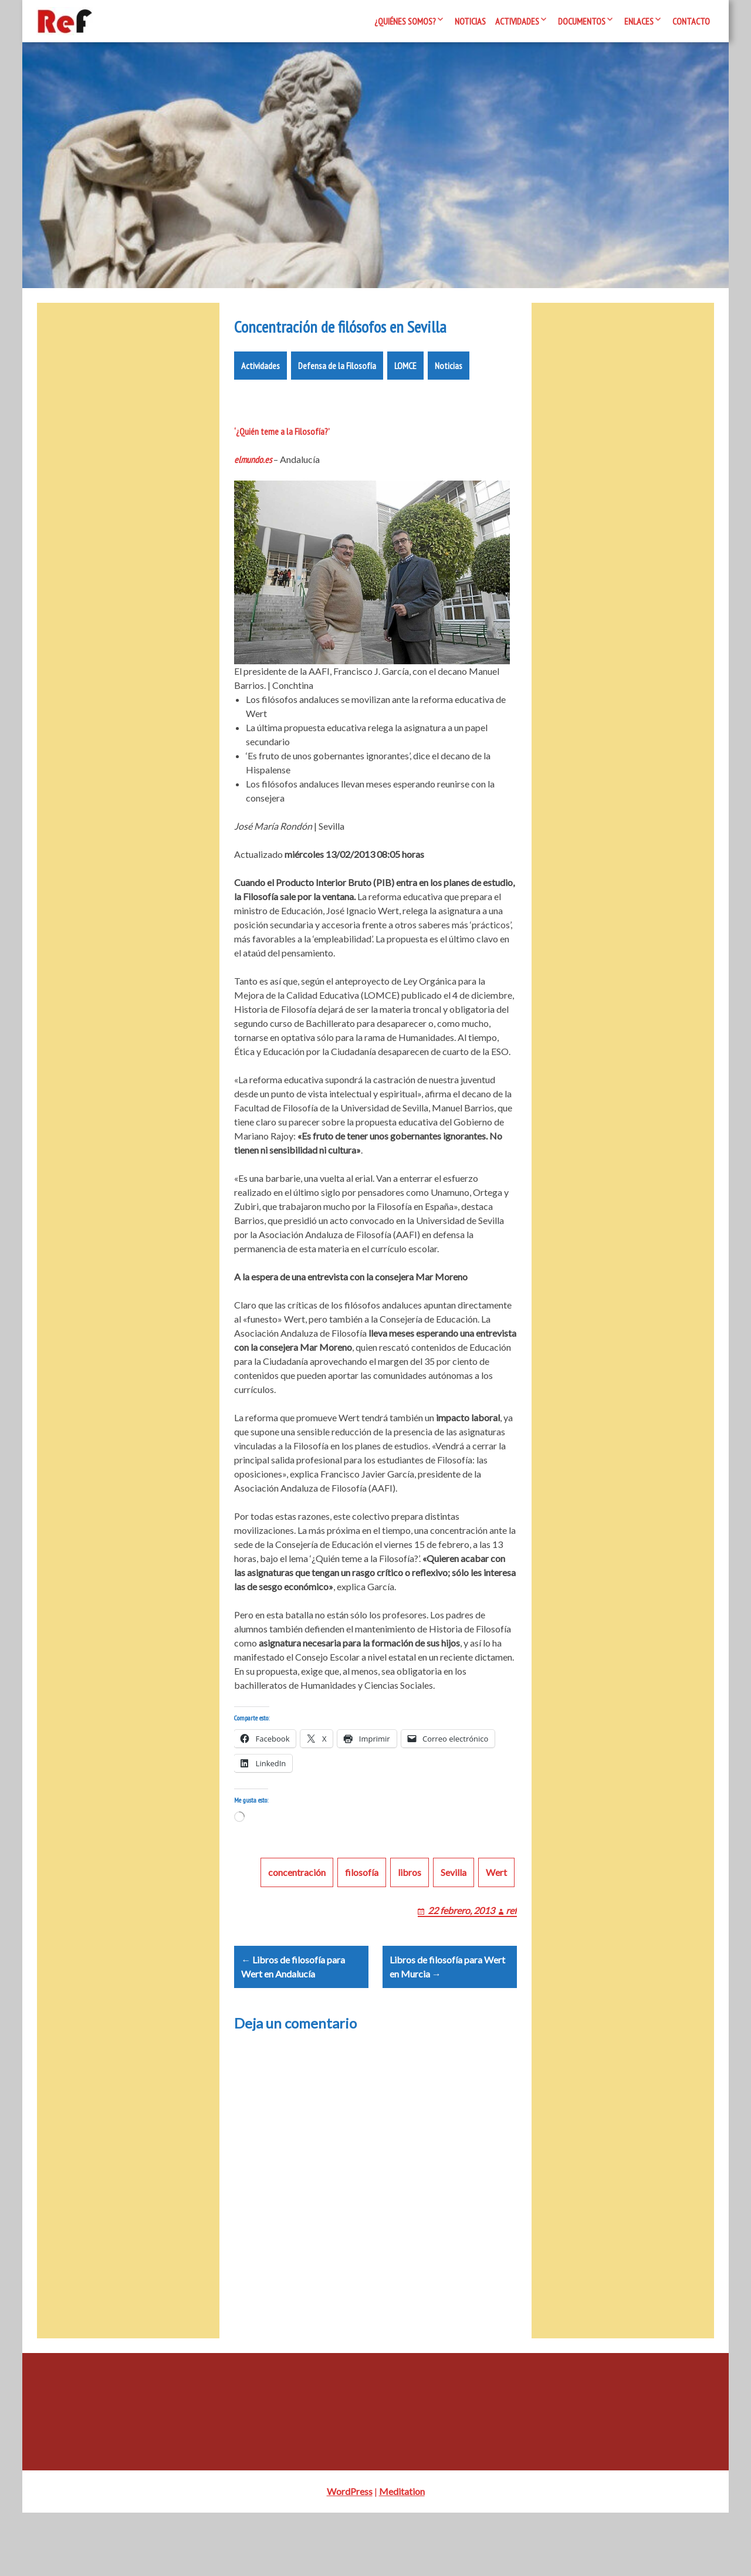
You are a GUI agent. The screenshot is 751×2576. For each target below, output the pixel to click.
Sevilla (453, 1921)
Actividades (517, 21)
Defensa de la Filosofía (337, 401)
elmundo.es (253, 495)
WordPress (350, 2554)
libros (409, 1921)
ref (511, 1959)
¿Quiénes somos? (405, 21)
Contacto (691, 21)
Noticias (470, 21)
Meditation (402, 2554)
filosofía (361, 1921)
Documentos (581, 21)
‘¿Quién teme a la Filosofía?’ (282, 466)
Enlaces (639, 21)
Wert (496, 1921)
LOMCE (405, 401)
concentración (297, 1921)
